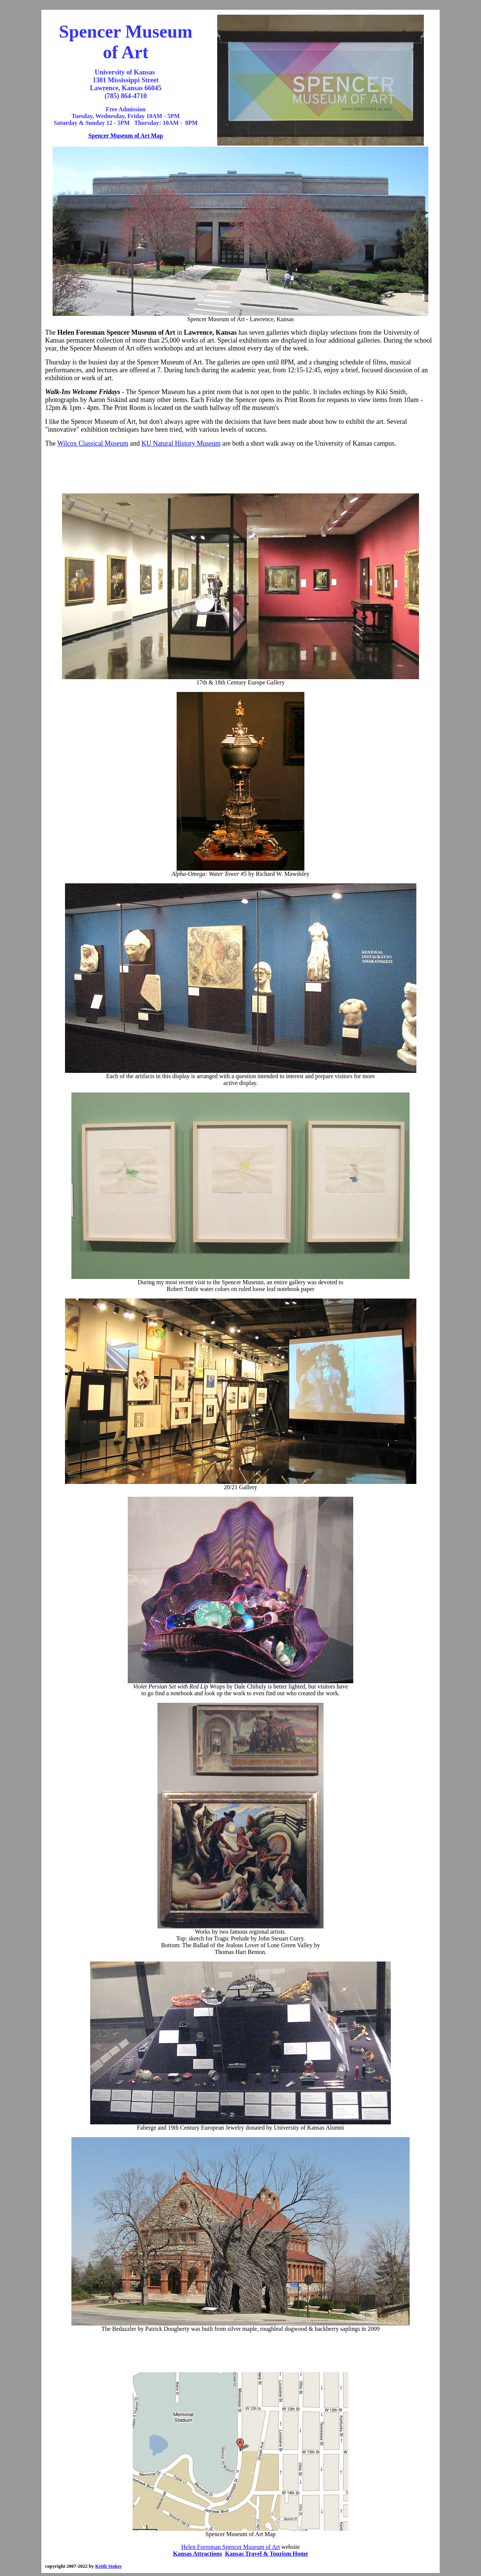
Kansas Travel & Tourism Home (266, 2553)
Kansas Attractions (197, 2553)
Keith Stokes (108, 2566)
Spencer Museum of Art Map (125, 135)
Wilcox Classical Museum (92, 443)
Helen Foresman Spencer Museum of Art (230, 2547)
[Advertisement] (240, 470)
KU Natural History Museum (180, 443)
